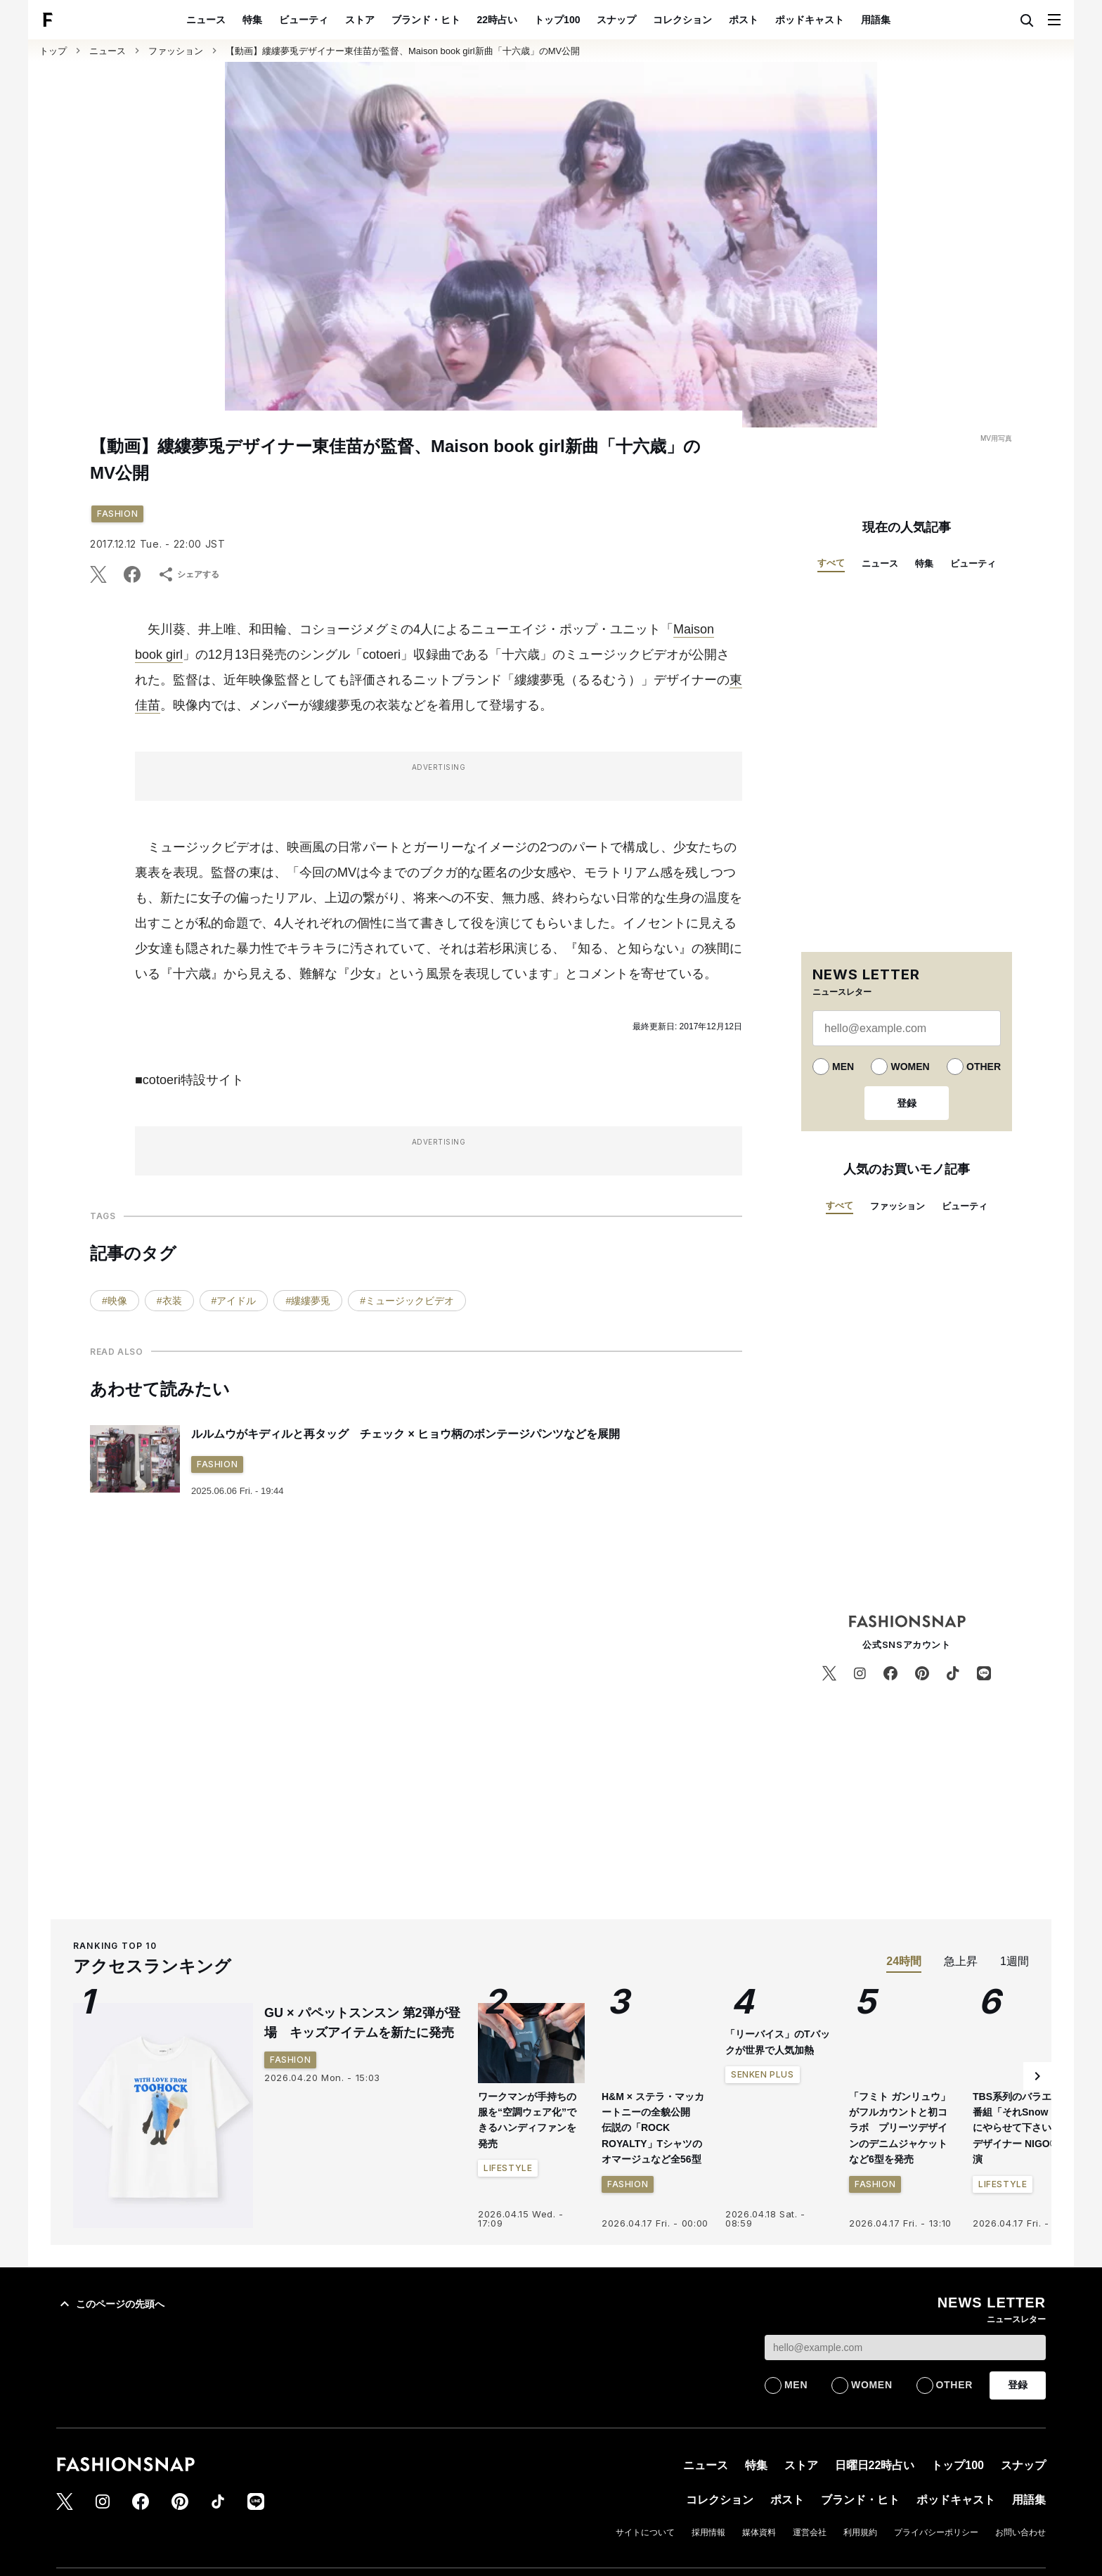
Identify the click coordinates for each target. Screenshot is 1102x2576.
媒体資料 (759, 2532)
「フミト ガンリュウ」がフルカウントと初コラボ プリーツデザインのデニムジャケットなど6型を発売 (899, 2128)
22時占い (497, 20)
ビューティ (303, 20)
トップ (53, 51)
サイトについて (645, 2532)
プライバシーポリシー (936, 2532)
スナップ (616, 20)
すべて (831, 563)
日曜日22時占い (875, 2465)
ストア (360, 20)
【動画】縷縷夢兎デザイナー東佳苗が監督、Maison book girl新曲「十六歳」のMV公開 (403, 51)
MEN (843, 1066)
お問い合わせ (1020, 2532)
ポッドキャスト (809, 20)
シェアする (188, 574)
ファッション (175, 51)
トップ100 (557, 20)
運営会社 (809, 2532)
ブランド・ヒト (425, 20)
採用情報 (708, 2532)
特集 (252, 20)
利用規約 (860, 2532)
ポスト (743, 20)
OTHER (983, 1066)
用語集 (875, 20)
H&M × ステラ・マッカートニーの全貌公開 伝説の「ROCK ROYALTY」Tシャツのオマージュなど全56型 (653, 2128)
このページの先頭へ (110, 2303)
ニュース (206, 20)
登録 (906, 1103)
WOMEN (909, 1066)
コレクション (682, 20)
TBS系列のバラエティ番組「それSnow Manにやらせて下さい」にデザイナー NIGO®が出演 (1025, 2128)
